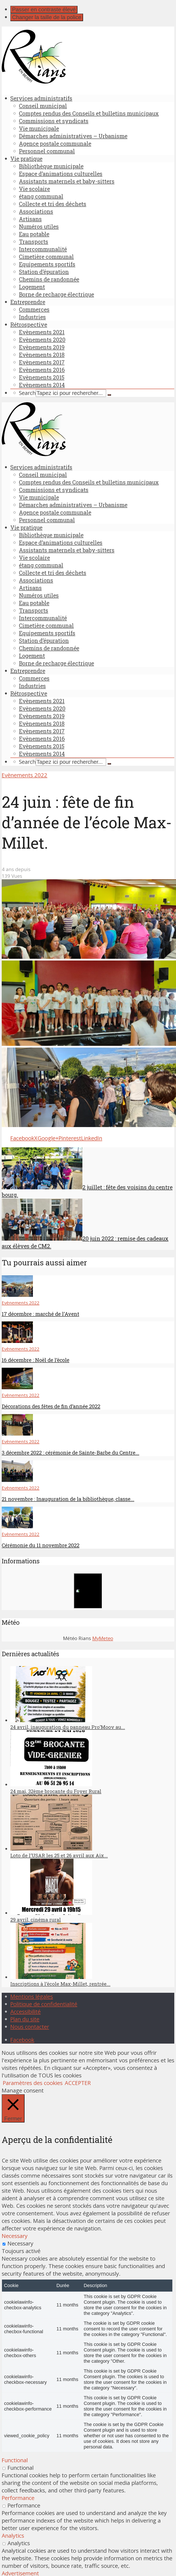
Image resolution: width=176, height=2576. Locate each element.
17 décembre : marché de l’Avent (40, 1313)
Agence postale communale (55, 143)
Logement (32, 286)
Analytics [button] (13, 2535)
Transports (33, 241)
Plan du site (24, 2019)
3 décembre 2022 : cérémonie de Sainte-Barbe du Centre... (70, 1452)
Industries (32, 317)
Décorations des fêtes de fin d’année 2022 (51, 1406)
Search (27, 393)
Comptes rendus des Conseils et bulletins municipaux (89, 113)
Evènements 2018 (42, 354)
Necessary (20, 2243)
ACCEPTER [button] (78, 2083)
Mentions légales (31, 1996)
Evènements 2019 (42, 347)
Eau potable (34, 234)
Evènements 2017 (42, 362)
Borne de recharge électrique (56, 294)
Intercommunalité (43, 249)
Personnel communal (47, 151)
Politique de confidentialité (43, 2004)
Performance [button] (18, 2498)
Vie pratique (26, 158)
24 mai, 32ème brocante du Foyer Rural (55, 1791)
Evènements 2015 (41, 377)
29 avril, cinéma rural (35, 1919)
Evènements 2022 (24, 775)
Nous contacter (29, 2026)
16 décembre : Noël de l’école (35, 1360)
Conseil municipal (43, 105)
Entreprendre (27, 302)
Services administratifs (41, 98)
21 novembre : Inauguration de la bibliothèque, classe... (68, 1498)
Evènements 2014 (42, 384)
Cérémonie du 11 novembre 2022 (40, 1545)
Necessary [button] (15, 2236)
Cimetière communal (46, 256)
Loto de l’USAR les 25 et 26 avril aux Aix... (59, 1855)
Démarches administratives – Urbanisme (73, 136)
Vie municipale (39, 128)
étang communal (41, 196)
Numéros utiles (39, 226)
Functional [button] (15, 2460)
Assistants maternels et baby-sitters (66, 181)
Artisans (30, 219)
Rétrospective (28, 324)
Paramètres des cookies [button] (33, 2083)
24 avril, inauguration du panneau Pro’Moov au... (67, 1727)
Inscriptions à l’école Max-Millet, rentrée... (60, 1984)
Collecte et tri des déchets (52, 203)
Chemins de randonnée (49, 279)
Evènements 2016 (42, 369)
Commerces (34, 309)
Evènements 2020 (42, 339)
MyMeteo (102, 1638)
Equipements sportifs (47, 264)
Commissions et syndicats (53, 121)
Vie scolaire (34, 188)
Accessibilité (25, 2011)
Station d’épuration (44, 271)
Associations (36, 211)
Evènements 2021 (42, 332)
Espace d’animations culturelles (60, 173)
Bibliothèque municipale (51, 166)
